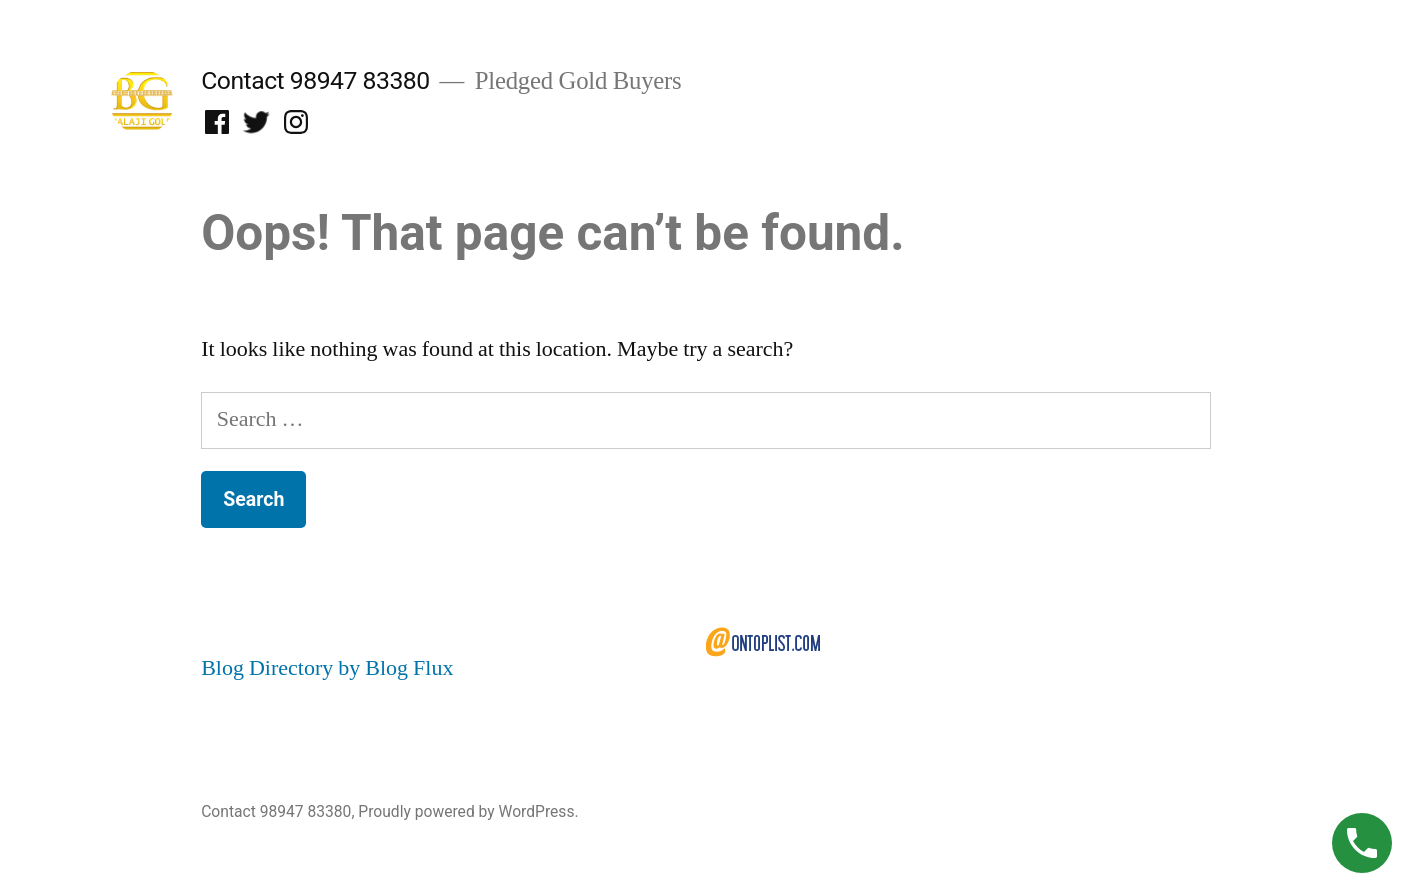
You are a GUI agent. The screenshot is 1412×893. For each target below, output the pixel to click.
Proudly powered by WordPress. (468, 811)
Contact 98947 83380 (315, 80)
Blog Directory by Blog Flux (327, 668)
